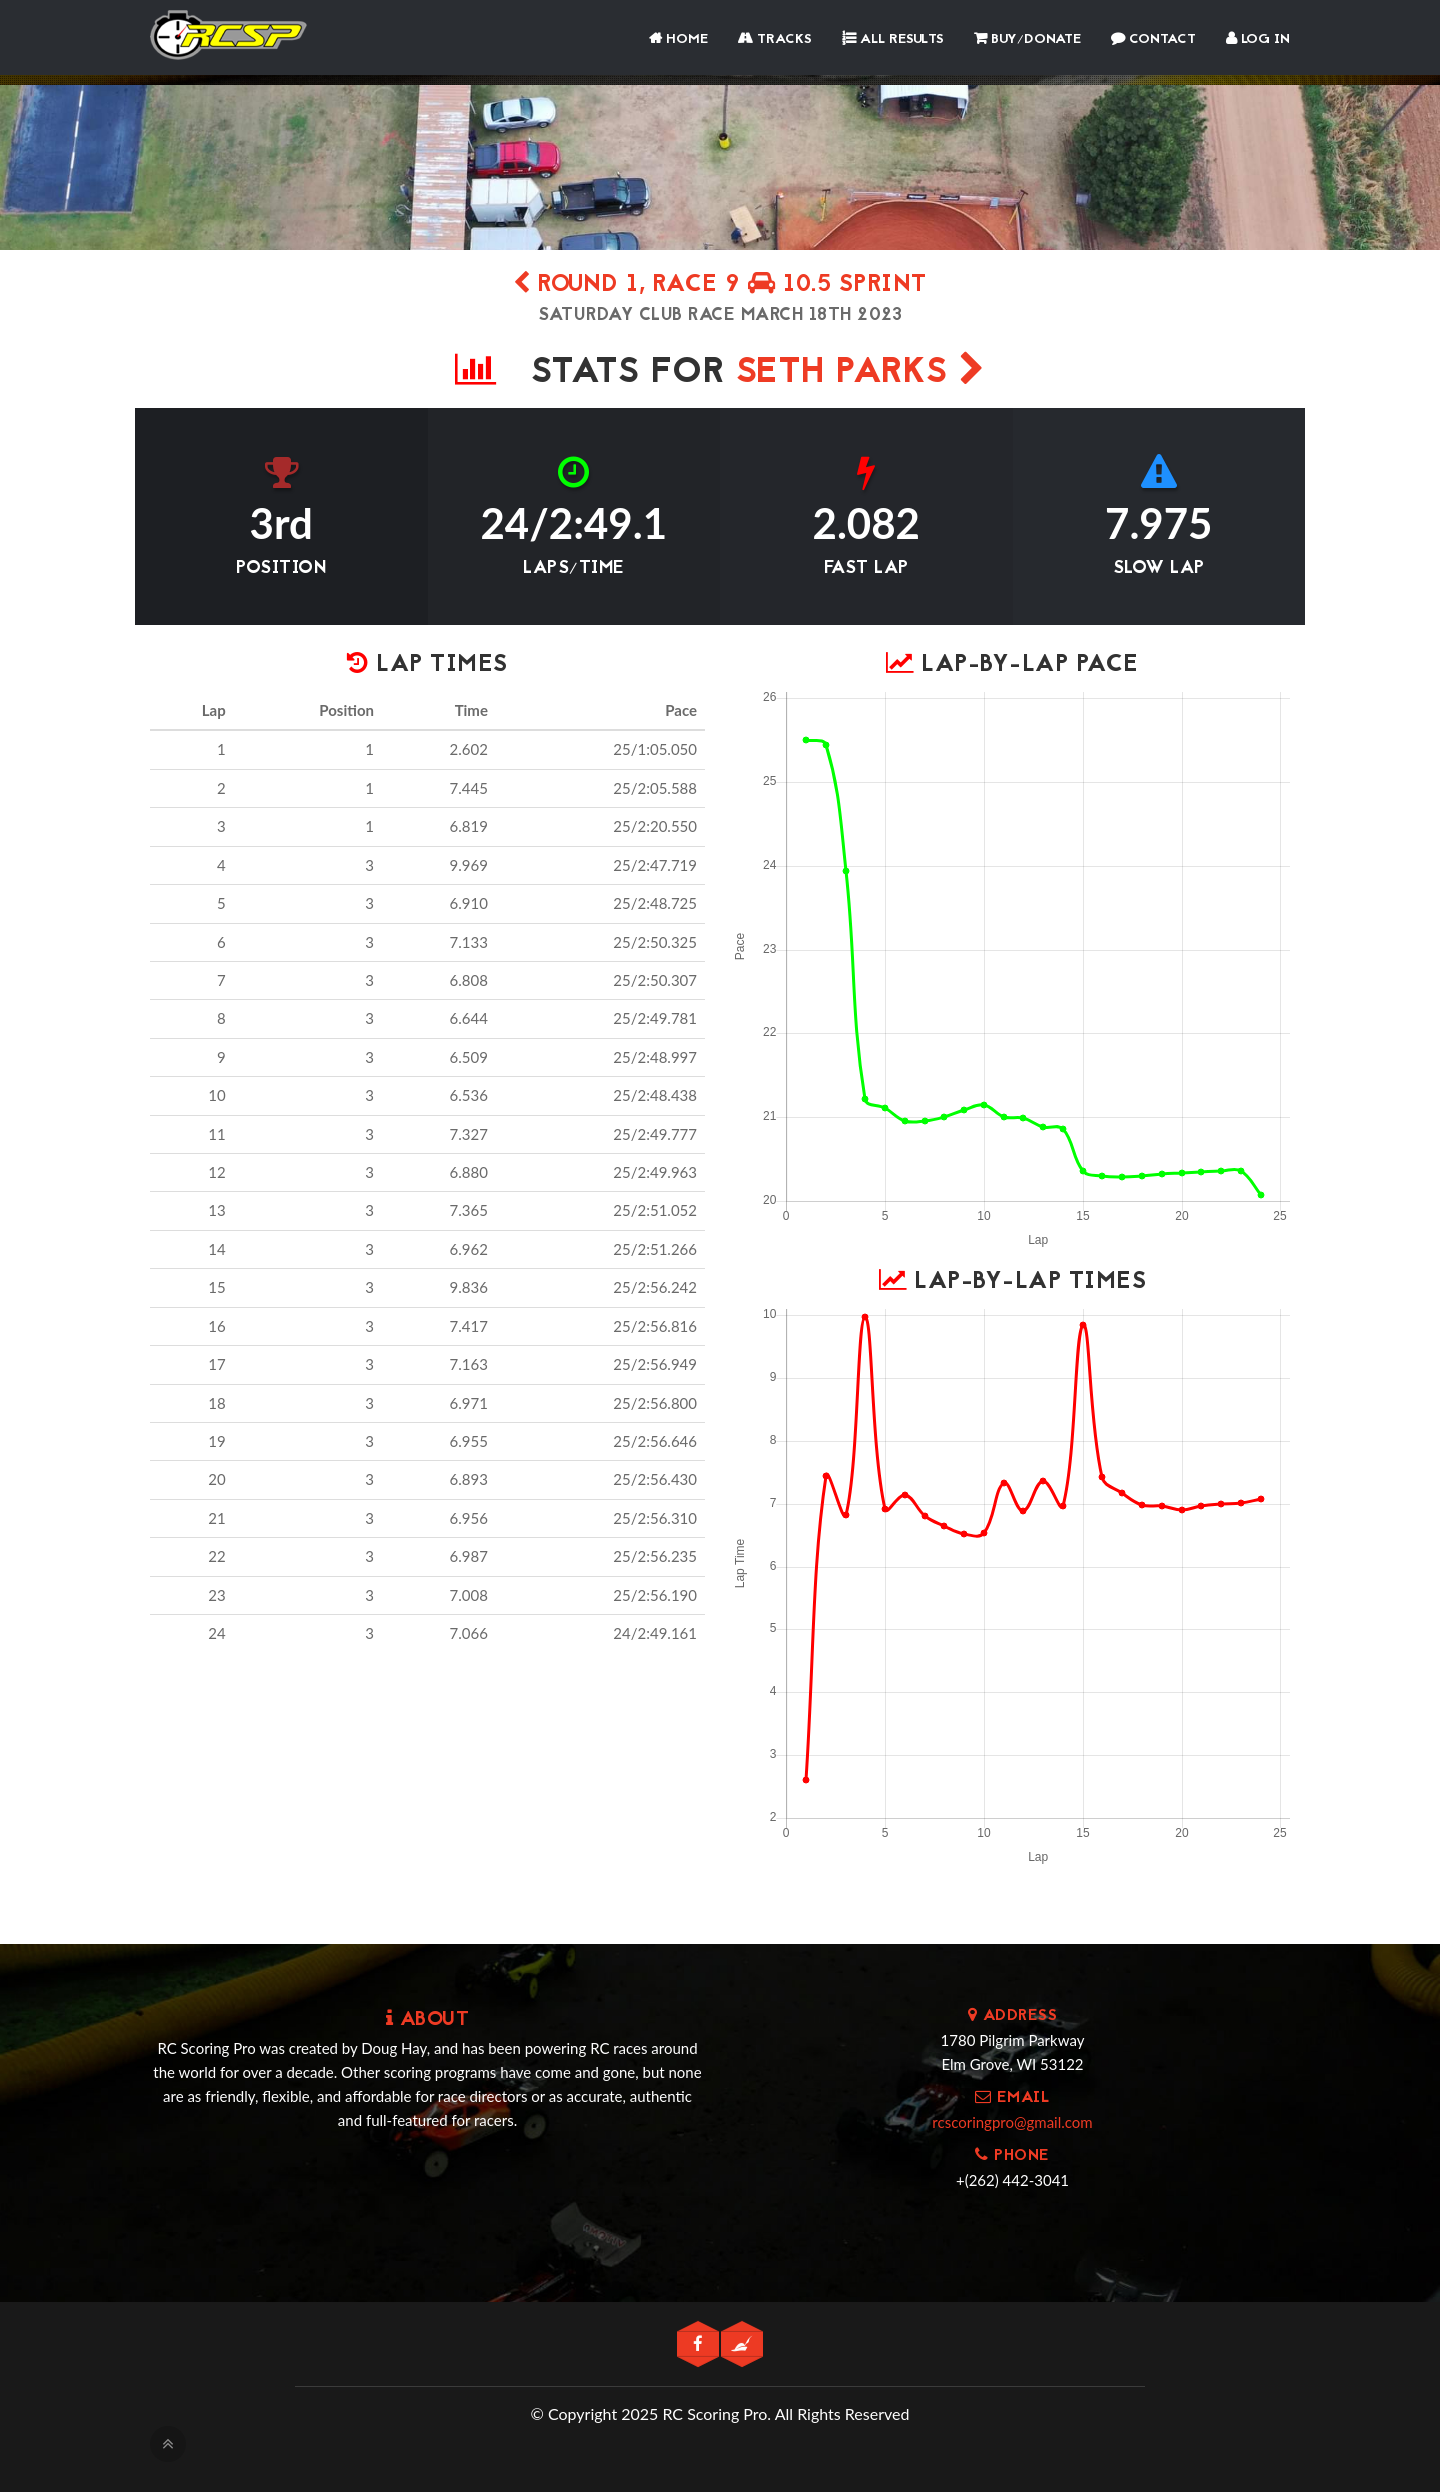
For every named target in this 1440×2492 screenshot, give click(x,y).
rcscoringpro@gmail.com (1012, 2122)
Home (678, 39)
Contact (1153, 39)
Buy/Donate (1027, 39)
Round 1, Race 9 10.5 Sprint (720, 285)
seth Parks (861, 373)
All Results (893, 39)
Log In (1258, 39)
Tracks (775, 39)
